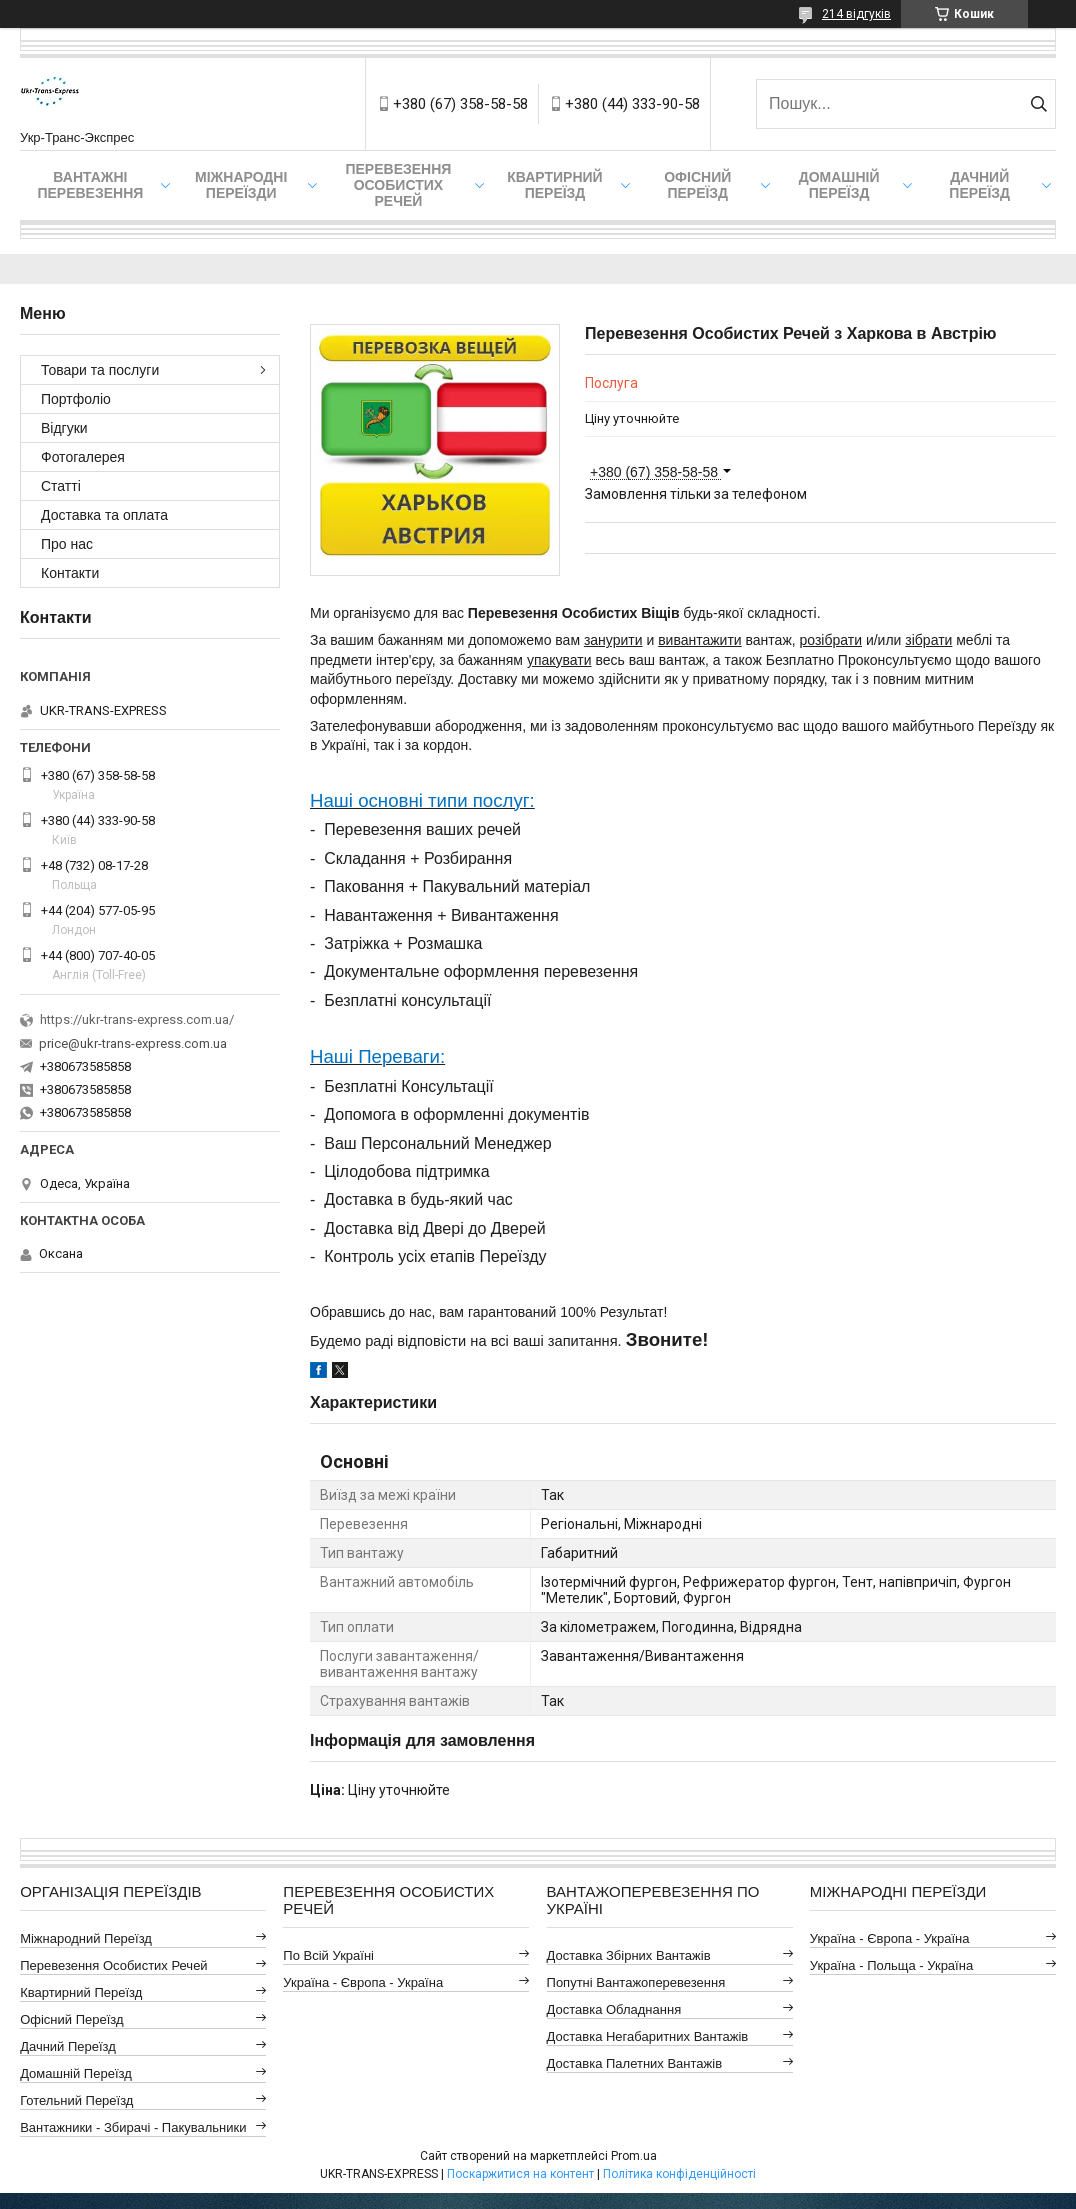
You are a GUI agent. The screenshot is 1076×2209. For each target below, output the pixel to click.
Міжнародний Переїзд (86, 1938)
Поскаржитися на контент (520, 2174)
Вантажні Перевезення (90, 185)
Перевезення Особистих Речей (398, 185)
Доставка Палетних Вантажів (635, 2063)
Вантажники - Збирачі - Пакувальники (133, 2127)
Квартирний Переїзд (81, 1992)
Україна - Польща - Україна (891, 1965)
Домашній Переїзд (839, 185)
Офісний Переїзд (71, 2019)
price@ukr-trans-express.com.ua (133, 1043)
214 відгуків (856, 14)
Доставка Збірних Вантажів (629, 1955)
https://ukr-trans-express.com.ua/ (137, 1019)
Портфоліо (76, 399)
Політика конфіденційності (679, 2174)
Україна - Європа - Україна (363, 1982)
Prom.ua (634, 2156)
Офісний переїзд (697, 185)
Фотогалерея (83, 457)
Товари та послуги (100, 370)
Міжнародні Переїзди (241, 185)
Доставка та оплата (104, 515)
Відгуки (64, 428)
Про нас (67, 544)
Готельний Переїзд (76, 2100)
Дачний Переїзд (979, 185)
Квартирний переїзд (554, 185)
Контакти (70, 573)
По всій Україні (328, 1955)
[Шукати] (1038, 104)
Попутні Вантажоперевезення (636, 1982)
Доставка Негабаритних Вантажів (648, 2036)
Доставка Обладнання (614, 2009)
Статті (61, 486)
